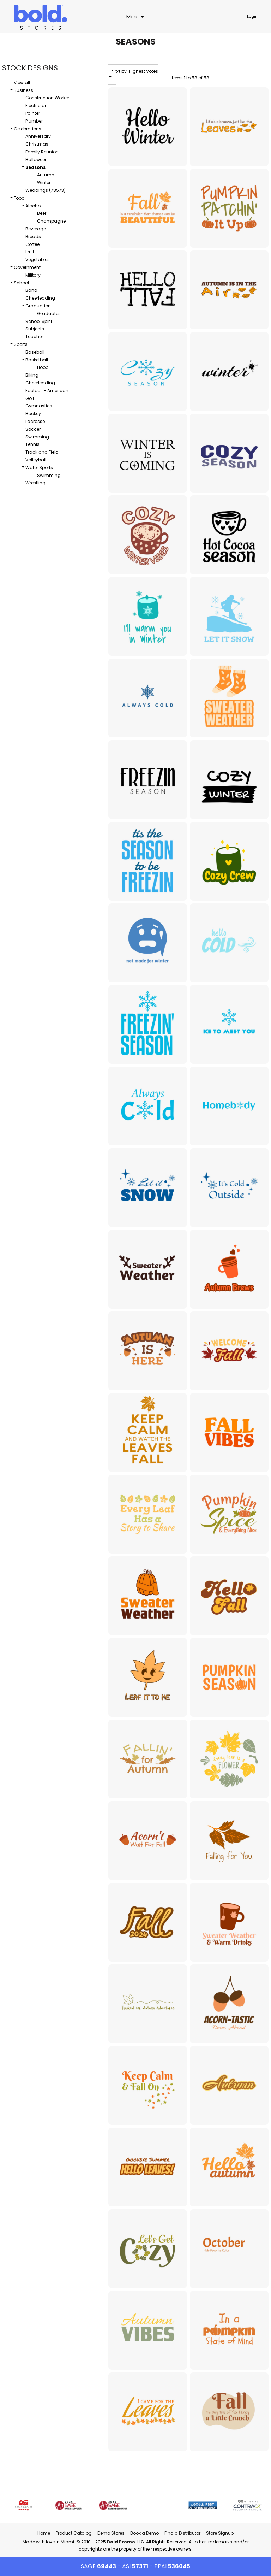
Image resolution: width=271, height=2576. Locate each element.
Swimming (37, 437)
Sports (21, 344)
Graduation (38, 306)
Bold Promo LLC (125, 2542)
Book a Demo (144, 2533)
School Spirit (38, 321)
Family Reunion (42, 152)
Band (31, 290)
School (21, 283)
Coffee (32, 244)
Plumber (34, 121)
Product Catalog (74, 2533)
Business (23, 90)
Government (27, 267)
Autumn (45, 175)
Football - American (46, 391)
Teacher (34, 337)
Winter (43, 182)
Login (252, 16)
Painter (32, 113)
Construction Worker (47, 98)
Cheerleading (40, 298)
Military (33, 275)
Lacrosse (35, 421)
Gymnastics (38, 406)
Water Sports (39, 468)
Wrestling (35, 483)
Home (43, 2533)
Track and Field (42, 452)
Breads (33, 237)
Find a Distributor (182, 2533)
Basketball (36, 360)
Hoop (42, 367)
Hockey (33, 414)
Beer (41, 213)
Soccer (33, 429)
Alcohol (33, 206)
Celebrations (27, 129)
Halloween (36, 160)
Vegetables (37, 260)
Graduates (49, 314)
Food (19, 198)
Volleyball (35, 460)
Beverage (35, 229)
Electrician (36, 105)
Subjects (34, 329)
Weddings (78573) (45, 190)
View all (22, 82)
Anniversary (38, 136)
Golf (29, 398)
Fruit (29, 252)
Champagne (51, 221)
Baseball (34, 352)
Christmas (36, 144)
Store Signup (220, 2533)
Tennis (32, 444)
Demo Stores (111, 2533)
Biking (31, 375)
